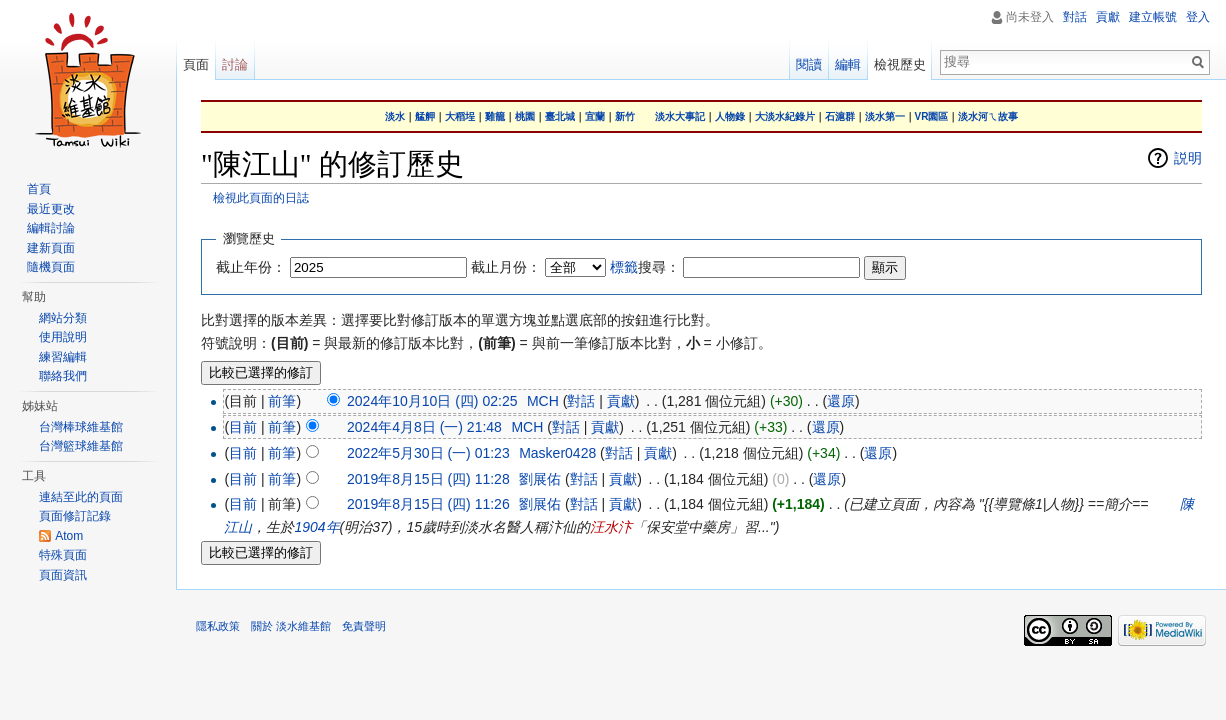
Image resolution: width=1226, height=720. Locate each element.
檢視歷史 (900, 64)
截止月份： (506, 267)
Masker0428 (557, 453)
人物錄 (730, 116)
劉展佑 (540, 479)
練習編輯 (63, 357)
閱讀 (809, 64)
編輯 (848, 64)
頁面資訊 (63, 575)
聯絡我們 (63, 376)
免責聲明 (364, 626)
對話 (581, 401)
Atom (69, 536)
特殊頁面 (63, 555)
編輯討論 (51, 228)
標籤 (624, 267)
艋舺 (425, 116)
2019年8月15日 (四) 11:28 (428, 479)
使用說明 (63, 337)
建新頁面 (51, 248)
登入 (1198, 17)
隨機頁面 (51, 267)
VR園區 (932, 116)
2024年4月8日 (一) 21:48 (424, 427)
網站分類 (63, 318)
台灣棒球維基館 (81, 427)
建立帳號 (1153, 17)
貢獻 (621, 401)
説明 (1188, 158)
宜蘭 (595, 116)
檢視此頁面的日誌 (261, 197)
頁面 (196, 64)
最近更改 (51, 209)
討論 (235, 64)
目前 (243, 427)
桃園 (525, 116)
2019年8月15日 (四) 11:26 (428, 504)
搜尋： (645, 267)
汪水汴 (611, 527)
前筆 (282, 401)
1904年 (316, 527)
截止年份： (251, 267)
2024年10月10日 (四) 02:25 (432, 401)
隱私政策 (218, 626)
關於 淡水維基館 (291, 626)
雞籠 (495, 116)
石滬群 (840, 116)
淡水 (395, 116)
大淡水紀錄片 (785, 116)
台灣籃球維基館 (81, 446)
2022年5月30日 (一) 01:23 (428, 453)
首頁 (39, 189)
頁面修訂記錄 (75, 516)
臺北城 (560, 116)
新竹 (625, 116)
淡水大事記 (680, 116)
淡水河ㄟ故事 (988, 116)
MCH (543, 401)
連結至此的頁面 (81, 497)
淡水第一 (885, 116)
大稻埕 (460, 116)
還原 (841, 401)
